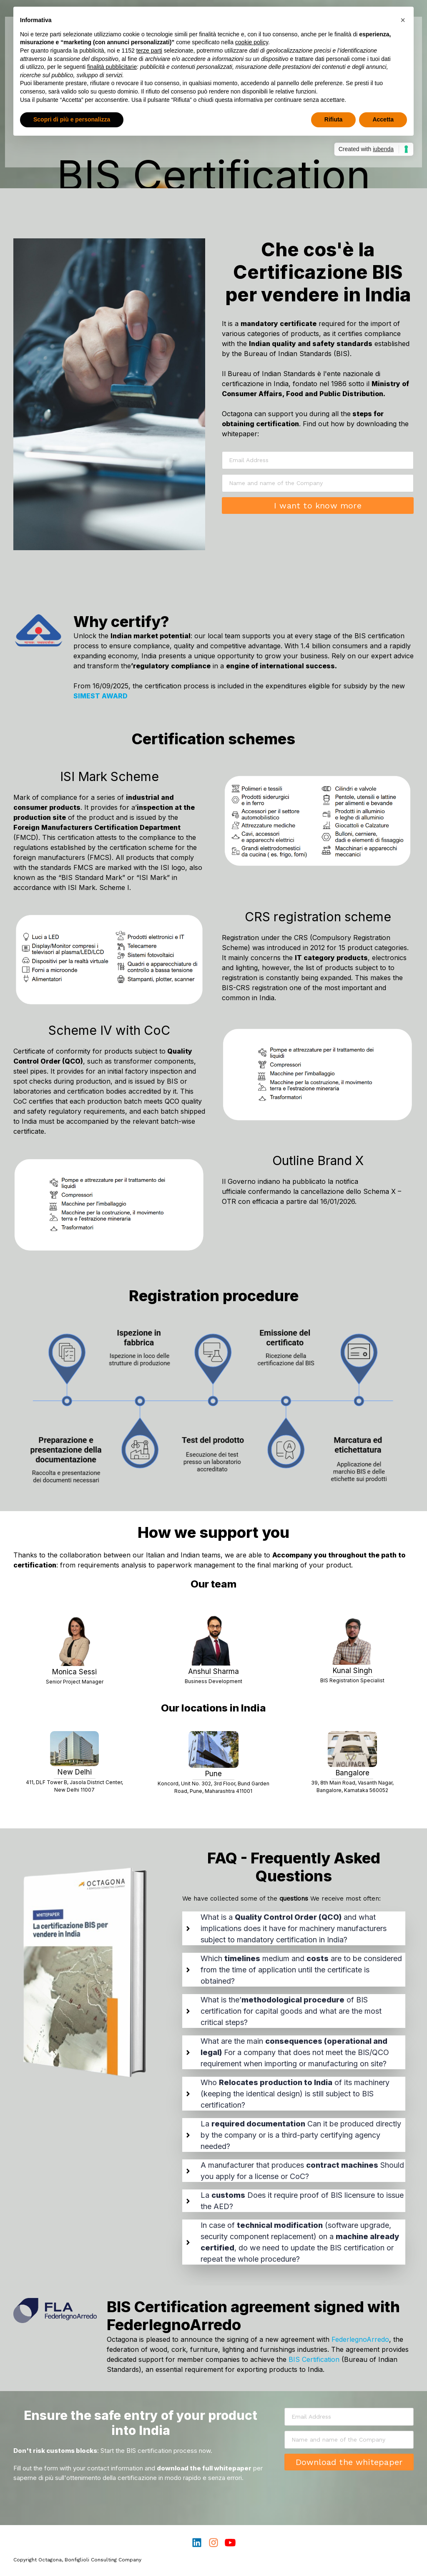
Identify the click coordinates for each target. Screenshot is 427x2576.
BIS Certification (314, 2359)
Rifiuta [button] (333, 119)
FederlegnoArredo (360, 2339)
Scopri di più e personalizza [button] (71, 119)
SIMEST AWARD (101, 696)
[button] (402, 20)
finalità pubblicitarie (112, 66)
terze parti (149, 50)
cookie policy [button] (251, 42)
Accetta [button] (383, 119)
